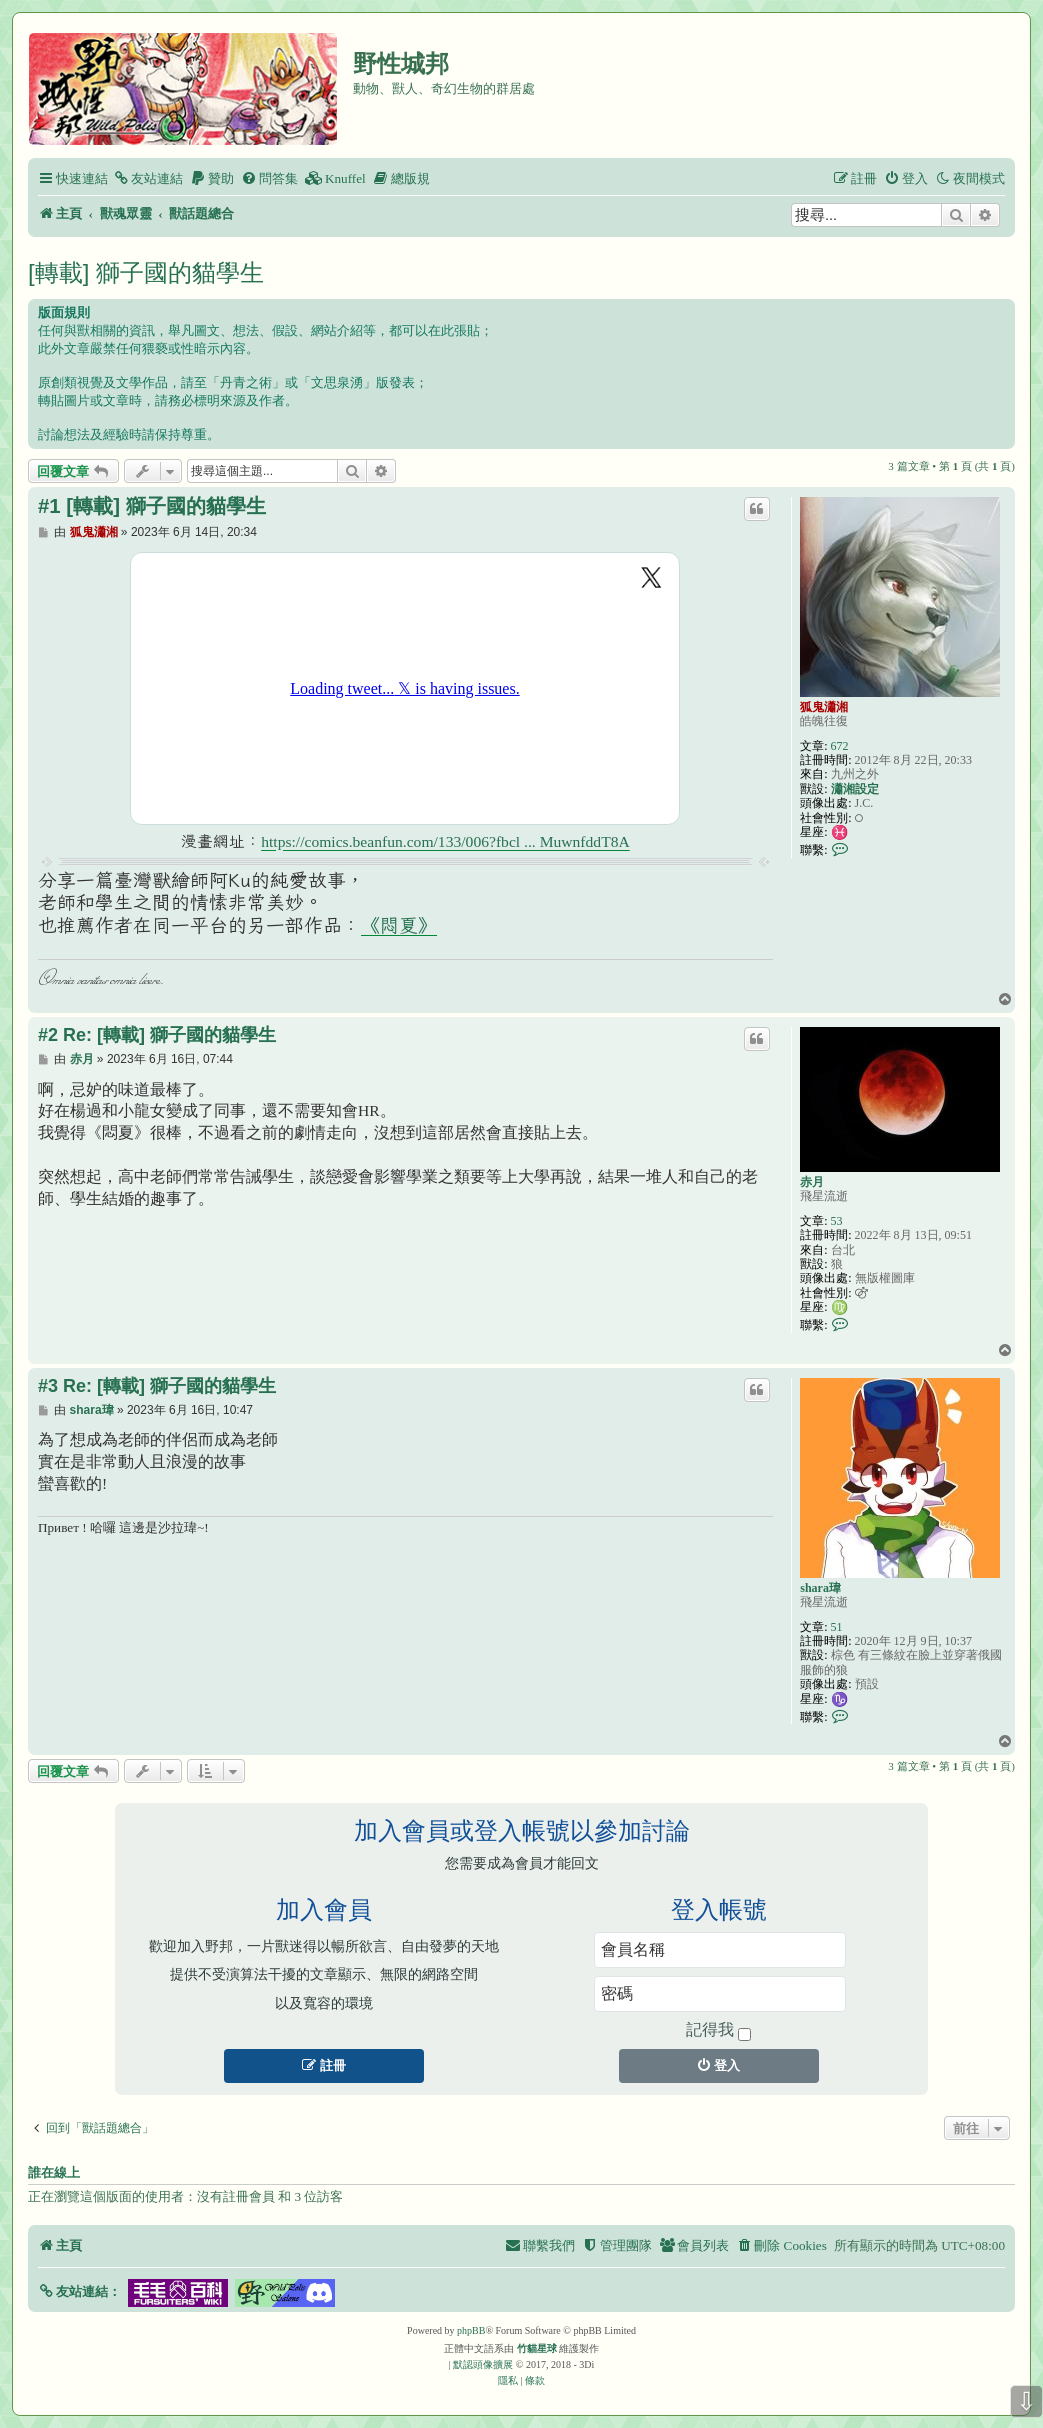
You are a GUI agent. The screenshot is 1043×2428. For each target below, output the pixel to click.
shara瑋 (820, 1588)
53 (837, 1221)
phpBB (471, 2330)
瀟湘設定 (855, 789)
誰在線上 (54, 2173)
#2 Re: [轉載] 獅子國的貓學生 (157, 1035)
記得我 (718, 2031)
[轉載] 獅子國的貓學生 (146, 272)
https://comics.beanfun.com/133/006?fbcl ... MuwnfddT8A (445, 841)
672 (840, 746)
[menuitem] (148, 178)
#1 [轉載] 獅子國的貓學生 (152, 506)
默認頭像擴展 (483, 2364)
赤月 (812, 1182)
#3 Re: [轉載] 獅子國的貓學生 (157, 1386)
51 (837, 1627)
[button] (79, 2291)
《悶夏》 (399, 925)
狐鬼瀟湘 (824, 707)
